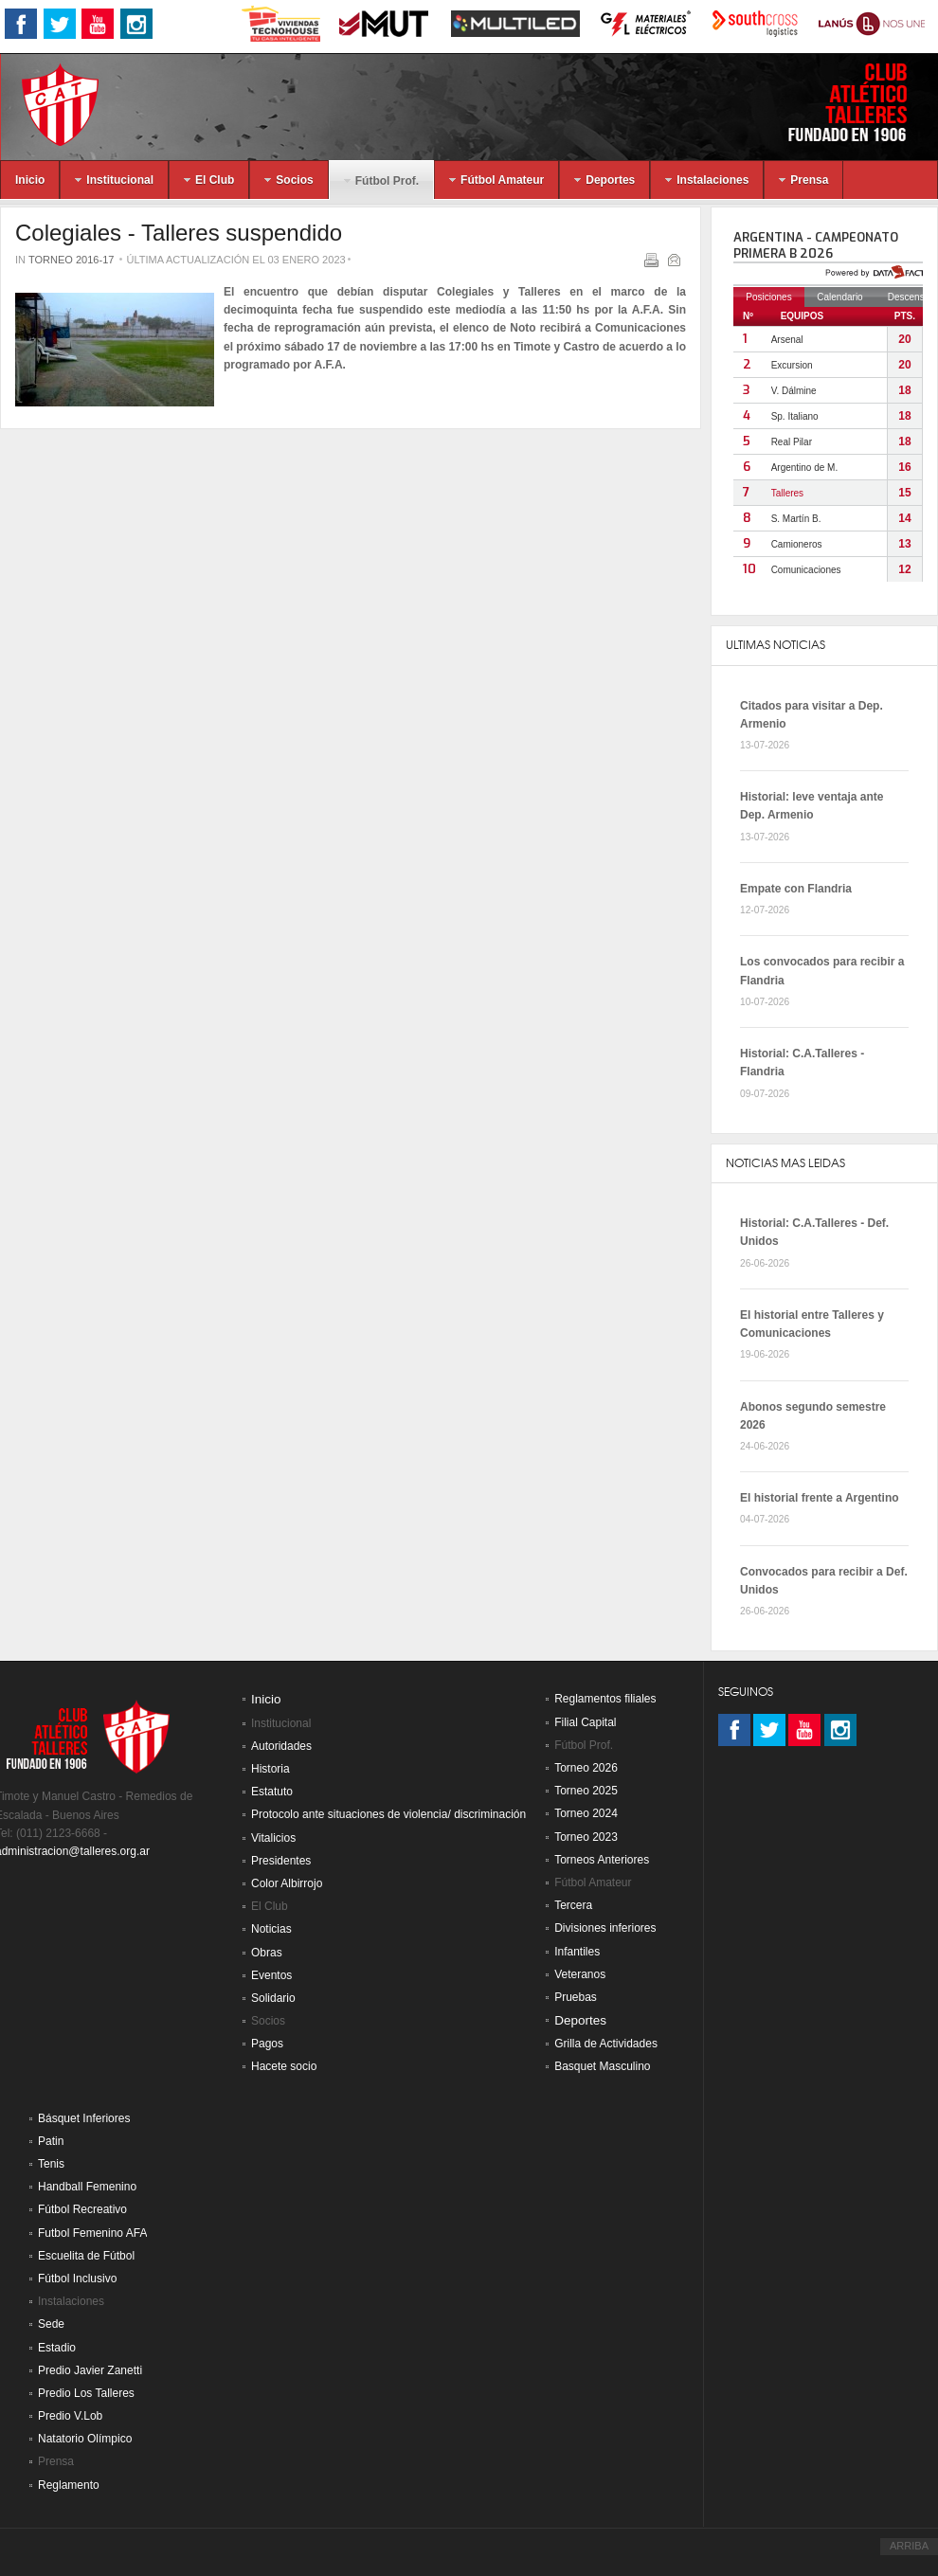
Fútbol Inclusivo (77, 2278)
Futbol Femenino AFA (92, 2233)
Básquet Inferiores (84, 2118)
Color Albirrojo (286, 1883)
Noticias (271, 1929)
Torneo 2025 (586, 1790)
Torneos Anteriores (601, 1859)
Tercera (573, 1905)
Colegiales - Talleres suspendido (178, 232)
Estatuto (272, 1791)
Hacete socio (283, 2066)
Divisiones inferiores (605, 1928)
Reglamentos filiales (605, 1698)
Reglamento (68, 2485)
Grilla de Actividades (606, 2043)
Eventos (271, 1975)
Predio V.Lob (70, 2416)
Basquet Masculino (602, 2066)
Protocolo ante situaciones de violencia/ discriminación (388, 1814)
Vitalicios (273, 1838)
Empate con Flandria (796, 888)
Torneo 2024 (586, 1813)
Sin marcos (824, 411)
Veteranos (579, 1974)
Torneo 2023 (586, 1837)
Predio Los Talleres (86, 2393)
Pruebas (575, 1997)
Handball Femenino (87, 2186)
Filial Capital (585, 1722)
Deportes (580, 2020)
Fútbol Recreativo (82, 2209)
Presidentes (281, 1860)
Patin (50, 2141)
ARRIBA (909, 2545)
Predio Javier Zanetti (90, 2370)
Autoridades (281, 1746)
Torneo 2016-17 (71, 259)
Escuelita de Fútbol (86, 2255)
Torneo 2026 (586, 1767)
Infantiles (577, 1951)
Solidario (273, 1998)
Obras (266, 1952)
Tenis (51, 2164)
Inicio (266, 1699)
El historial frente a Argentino (819, 1497)
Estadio (57, 2347)
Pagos (267, 2043)
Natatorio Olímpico (85, 2438)
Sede (51, 2324)
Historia (270, 1768)
